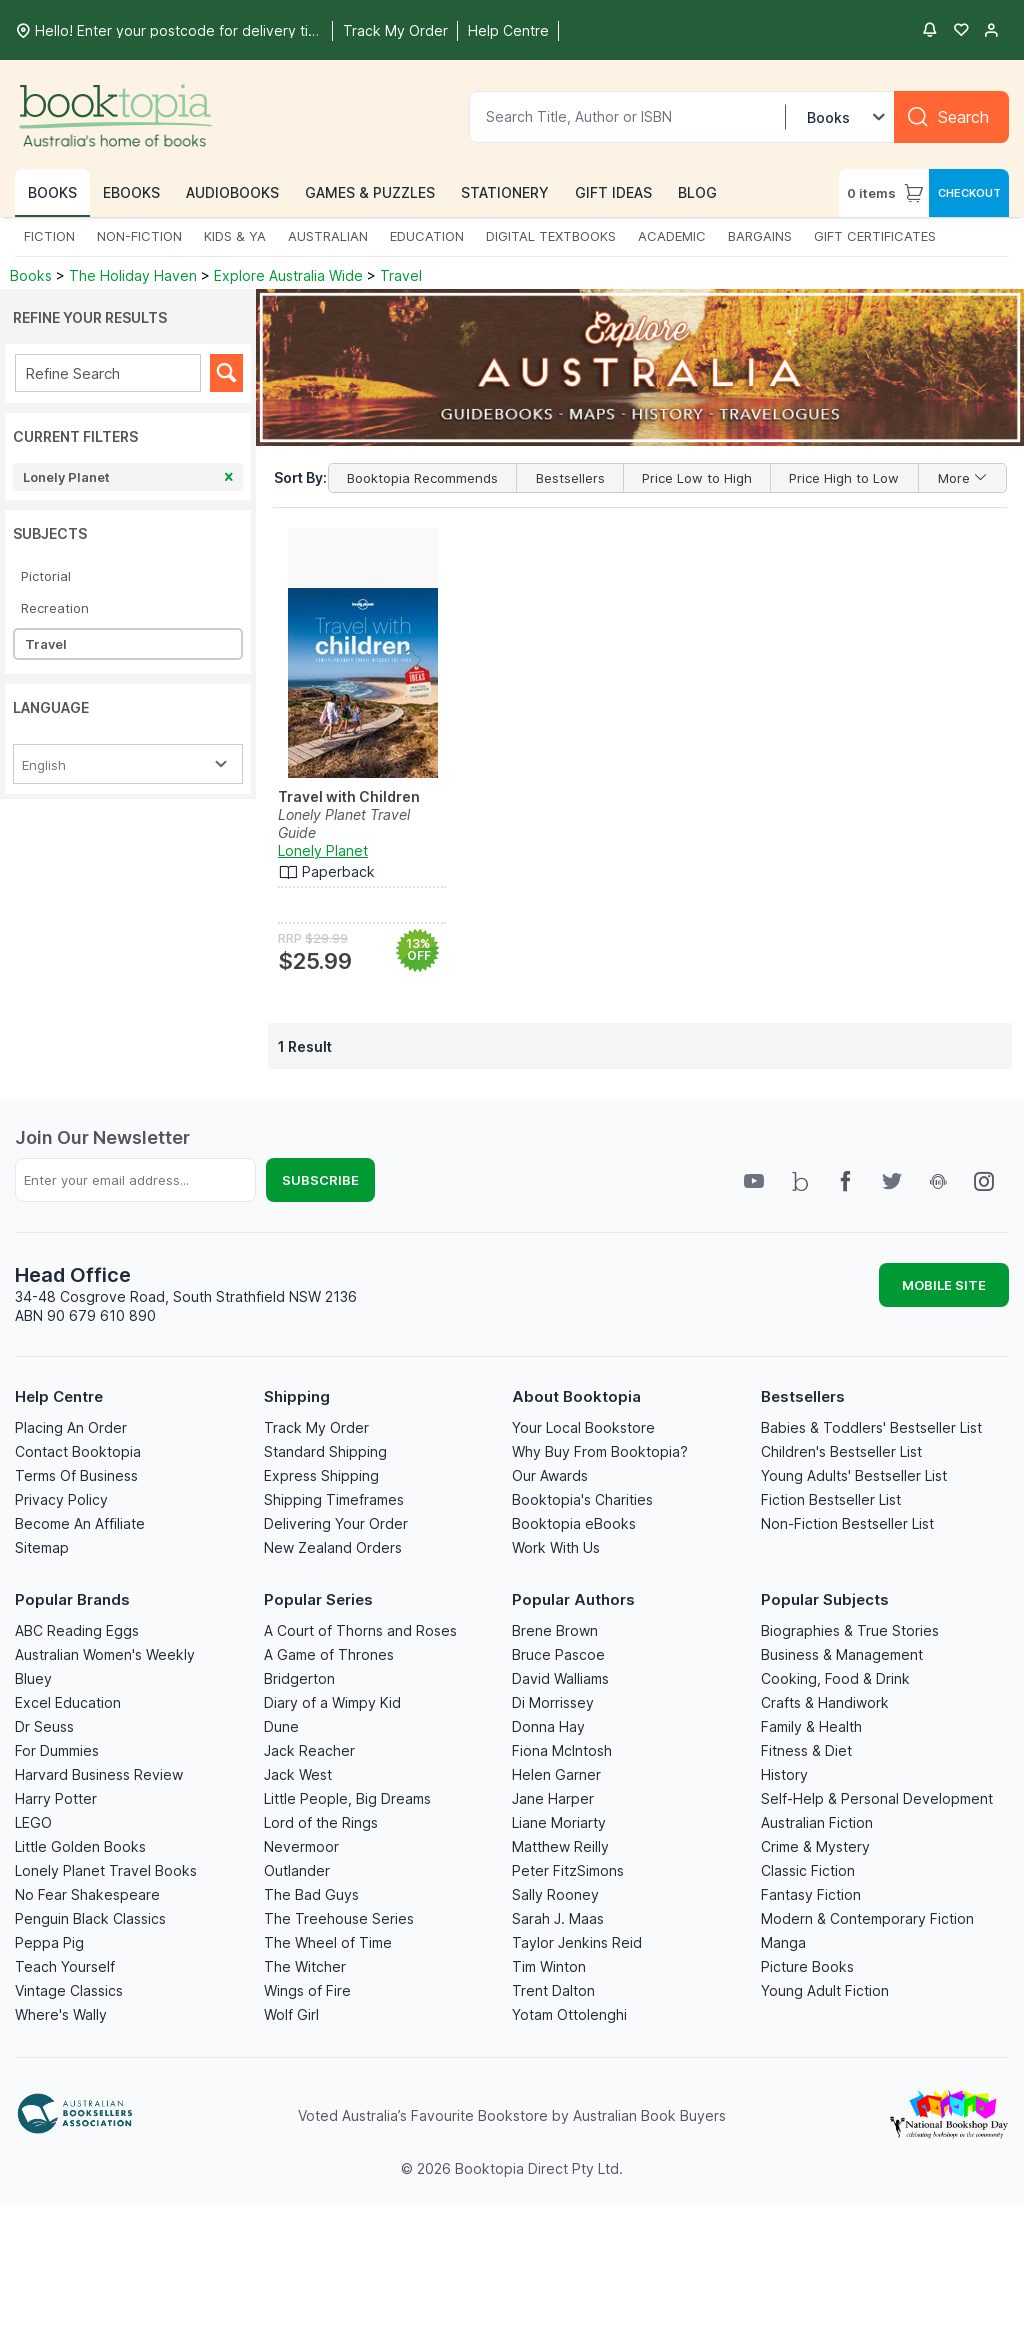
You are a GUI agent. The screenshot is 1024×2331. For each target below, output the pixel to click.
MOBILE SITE (944, 1285)
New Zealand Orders (333, 1547)
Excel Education (68, 1702)
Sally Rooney (555, 1894)
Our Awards (550, 1475)
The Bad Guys (311, 1894)
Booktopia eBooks (574, 1523)
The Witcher (305, 1966)
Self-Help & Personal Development (877, 1798)
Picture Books (807, 1966)
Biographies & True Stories (850, 1630)
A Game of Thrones (329, 1654)
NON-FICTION (139, 236)
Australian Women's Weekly (105, 1654)
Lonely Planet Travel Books (106, 1870)
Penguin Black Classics (90, 1918)
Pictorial (46, 576)
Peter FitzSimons (568, 1870)
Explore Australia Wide (288, 275)
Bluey (33, 1678)
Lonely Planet (130, 477)
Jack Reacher (309, 1750)
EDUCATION (427, 236)
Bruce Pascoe (558, 1654)
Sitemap (42, 1547)
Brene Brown (555, 1630)
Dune (281, 1726)
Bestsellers (570, 478)
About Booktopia (576, 1396)
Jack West (298, 1774)
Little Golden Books (80, 1846)
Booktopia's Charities (582, 1499)
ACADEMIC (672, 236)
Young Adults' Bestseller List (854, 1475)
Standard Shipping (325, 1451)
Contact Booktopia (78, 1451)
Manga (783, 1942)
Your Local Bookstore (583, 1427)
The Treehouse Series (339, 1918)
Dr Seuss (44, 1726)
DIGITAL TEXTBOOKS (551, 236)
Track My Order (316, 1427)
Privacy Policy (61, 1499)
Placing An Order (71, 1427)
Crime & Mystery (815, 1846)
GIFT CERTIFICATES (875, 236)
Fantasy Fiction (811, 1894)
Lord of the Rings (321, 1822)
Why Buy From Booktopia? (600, 1451)
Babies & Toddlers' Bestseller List (871, 1427)
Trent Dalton (553, 1990)
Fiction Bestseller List (831, 1499)
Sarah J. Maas (558, 1918)
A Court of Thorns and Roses (360, 1630)
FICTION (49, 236)
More (962, 478)
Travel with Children (349, 796)
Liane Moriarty (559, 1822)
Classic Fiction (808, 1870)
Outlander (297, 1870)
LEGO (33, 1822)
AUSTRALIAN (328, 236)
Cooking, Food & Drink (835, 1678)
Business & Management (842, 1654)
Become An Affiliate (80, 1523)
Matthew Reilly (560, 1846)
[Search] (951, 117)
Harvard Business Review (99, 1774)
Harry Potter (56, 1798)
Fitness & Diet (806, 1750)
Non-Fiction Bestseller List (847, 1523)
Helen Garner (556, 1774)
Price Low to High (697, 478)
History (784, 1774)
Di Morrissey (553, 1702)
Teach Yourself (65, 1966)
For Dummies (57, 1750)
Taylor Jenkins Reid (577, 1942)
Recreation (55, 608)
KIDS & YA (235, 236)
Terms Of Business (76, 1475)
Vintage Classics (69, 1990)
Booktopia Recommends (422, 478)
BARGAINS (760, 236)
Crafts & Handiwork (825, 1702)
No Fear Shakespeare (87, 1894)
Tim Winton (549, 1966)
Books (33, 275)
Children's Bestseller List (841, 1451)
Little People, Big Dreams (347, 1798)
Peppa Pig (49, 1942)
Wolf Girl (291, 2014)
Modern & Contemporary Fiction (867, 1918)
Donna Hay (548, 1726)
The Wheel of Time (328, 1942)
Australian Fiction (817, 1822)
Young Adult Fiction (825, 1990)
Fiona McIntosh (562, 1750)
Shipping (297, 1396)
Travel (401, 275)
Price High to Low (844, 478)
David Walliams (560, 1678)
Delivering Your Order (336, 1523)
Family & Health (811, 1726)
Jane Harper (553, 1798)
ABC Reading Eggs (77, 1630)
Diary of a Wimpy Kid (332, 1702)
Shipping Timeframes (334, 1499)
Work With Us (556, 1547)
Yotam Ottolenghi (569, 2014)
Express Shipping (321, 1475)
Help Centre (59, 1396)
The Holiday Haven (133, 275)
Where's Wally (61, 2014)
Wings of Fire (307, 1990)
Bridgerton (299, 1678)
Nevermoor (301, 1846)
